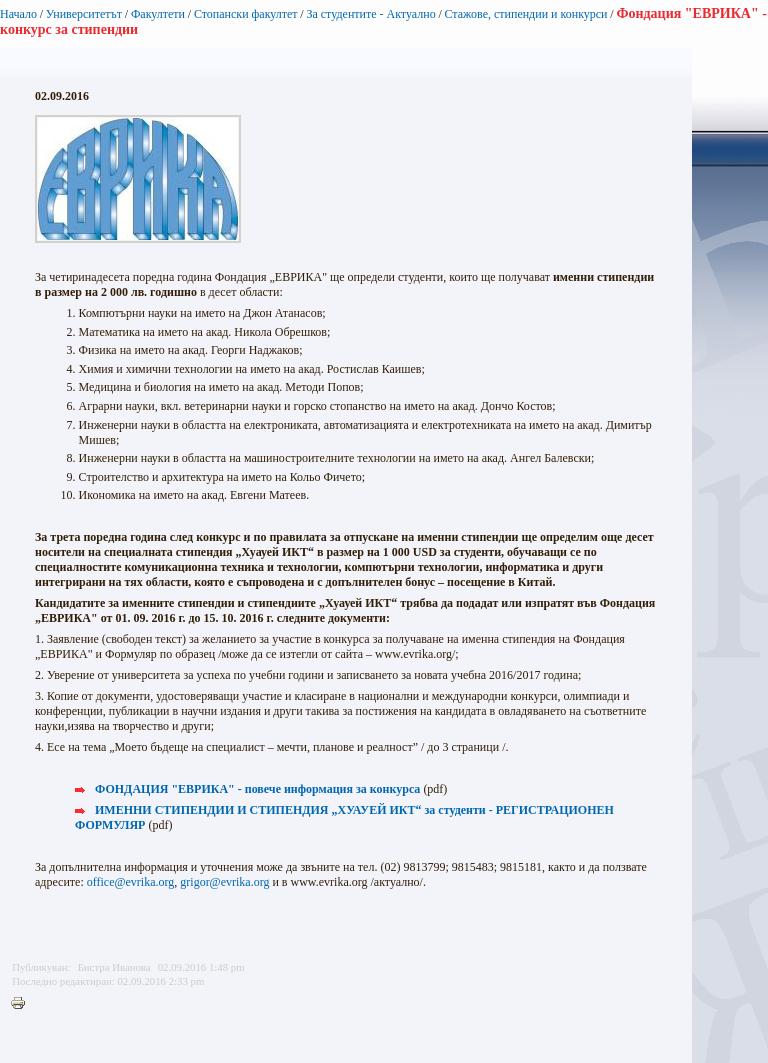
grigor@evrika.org (224, 882)
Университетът (84, 14)
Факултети (158, 14)
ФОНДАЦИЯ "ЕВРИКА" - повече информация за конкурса (257, 789)
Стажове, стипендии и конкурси (525, 14)
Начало (18, 14)
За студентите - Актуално (370, 14)
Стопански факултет (246, 14)
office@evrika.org (131, 882)
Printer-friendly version (23, 1004)
